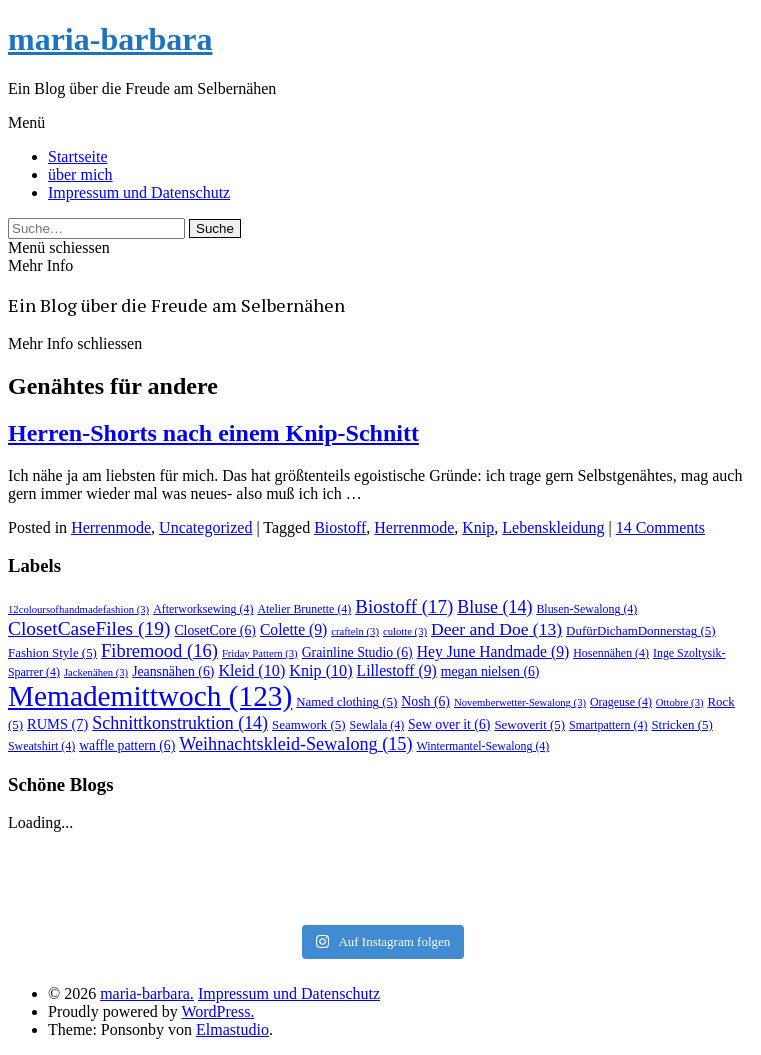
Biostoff (340, 527)
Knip (478, 527)
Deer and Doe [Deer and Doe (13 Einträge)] (496, 629)
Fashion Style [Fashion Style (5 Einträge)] (52, 652)
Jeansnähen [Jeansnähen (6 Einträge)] (173, 671)
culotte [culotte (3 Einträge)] (405, 631)
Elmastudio (232, 1029)
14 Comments (660, 527)
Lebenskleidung (553, 527)
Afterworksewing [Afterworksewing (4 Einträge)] (203, 609)
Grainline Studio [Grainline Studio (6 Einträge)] (357, 652)
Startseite (78, 156)
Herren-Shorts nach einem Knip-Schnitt (213, 433)
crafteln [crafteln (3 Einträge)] (355, 631)
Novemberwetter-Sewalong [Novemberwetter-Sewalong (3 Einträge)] (520, 702)
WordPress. (217, 1011)
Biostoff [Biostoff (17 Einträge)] (404, 606)
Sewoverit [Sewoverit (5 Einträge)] (529, 724)
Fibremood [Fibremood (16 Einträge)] (159, 650)
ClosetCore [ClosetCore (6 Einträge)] (215, 630)
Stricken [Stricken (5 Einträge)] (681, 724)
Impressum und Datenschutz (139, 192)
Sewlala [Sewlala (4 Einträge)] (377, 725)
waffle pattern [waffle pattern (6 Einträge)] (127, 745)
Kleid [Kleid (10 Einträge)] (251, 670)
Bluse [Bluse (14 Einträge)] (494, 607)
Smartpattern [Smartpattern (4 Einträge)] (608, 725)
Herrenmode (111, 527)
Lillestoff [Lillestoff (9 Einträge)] (397, 670)
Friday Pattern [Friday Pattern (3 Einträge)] (260, 653)
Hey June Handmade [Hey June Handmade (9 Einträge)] (493, 651)
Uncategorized (205, 527)
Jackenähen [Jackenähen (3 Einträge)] (96, 672)
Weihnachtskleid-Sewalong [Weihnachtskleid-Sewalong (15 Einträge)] (295, 744)
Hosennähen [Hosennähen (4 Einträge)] (611, 653)
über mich (80, 174)
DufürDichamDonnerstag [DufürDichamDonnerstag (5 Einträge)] (640, 630)
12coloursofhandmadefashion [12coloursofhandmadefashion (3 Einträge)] (78, 609)
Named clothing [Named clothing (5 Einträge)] (346, 701)
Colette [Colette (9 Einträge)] (293, 629)
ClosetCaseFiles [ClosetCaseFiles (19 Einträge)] (89, 628)
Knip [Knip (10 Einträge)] (320, 670)
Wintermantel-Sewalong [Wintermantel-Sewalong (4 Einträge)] (483, 746)
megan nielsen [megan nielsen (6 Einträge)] (490, 671)
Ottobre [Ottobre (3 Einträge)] (680, 702)
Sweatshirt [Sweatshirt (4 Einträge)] (41, 746)
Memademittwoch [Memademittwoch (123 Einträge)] (150, 696)
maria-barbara (110, 39)
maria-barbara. (147, 993)
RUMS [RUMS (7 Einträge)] (57, 724)
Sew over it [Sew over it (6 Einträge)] (449, 724)
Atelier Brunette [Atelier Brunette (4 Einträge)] (304, 609)
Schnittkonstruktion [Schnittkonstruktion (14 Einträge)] (180, 723)
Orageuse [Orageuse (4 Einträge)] (621, 702)
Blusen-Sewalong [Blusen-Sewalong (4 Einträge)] (586, 609)
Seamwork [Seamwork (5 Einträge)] (308, 724)
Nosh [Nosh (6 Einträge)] (425, 701)
